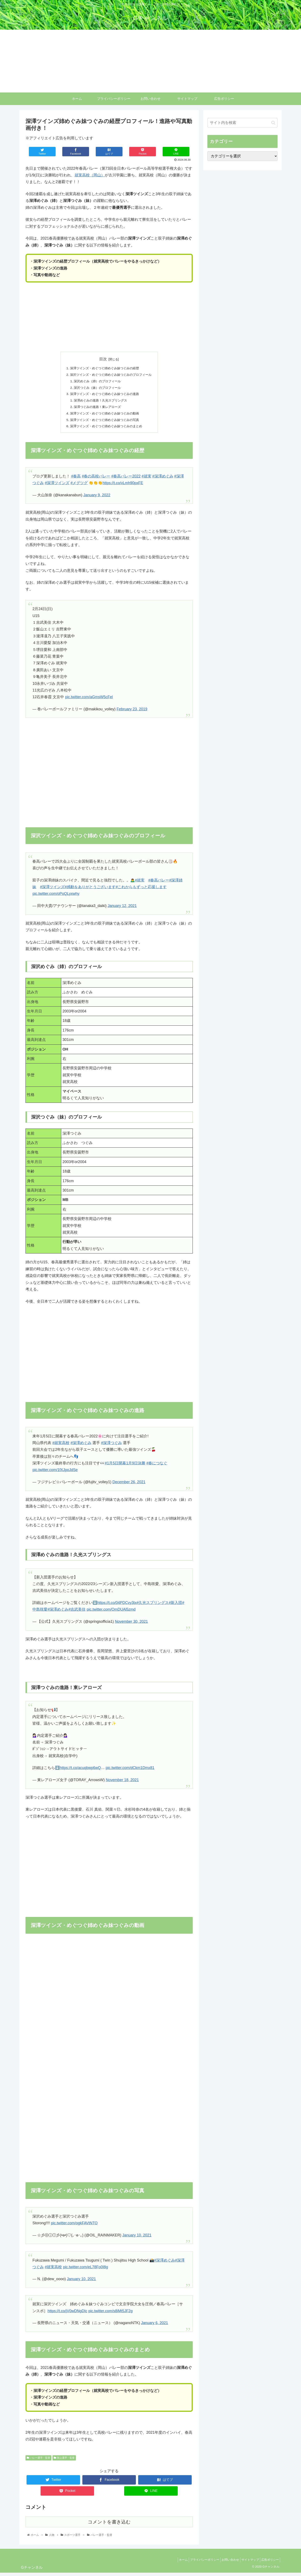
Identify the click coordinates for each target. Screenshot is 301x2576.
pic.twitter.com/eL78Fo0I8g (85, 2270)
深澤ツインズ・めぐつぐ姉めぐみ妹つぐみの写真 (104, 423)
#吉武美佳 (76, 1613)
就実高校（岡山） (90, 175)
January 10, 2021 (136, 2238)
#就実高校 (60, 1446)
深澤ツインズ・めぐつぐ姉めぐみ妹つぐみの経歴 (104, 368)
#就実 (146, 479)
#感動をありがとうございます (90, 890)
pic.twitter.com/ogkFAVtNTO (74, 2226)
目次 (103, 359)
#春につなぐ (156, 1467)
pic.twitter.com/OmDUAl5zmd (111, 1613)
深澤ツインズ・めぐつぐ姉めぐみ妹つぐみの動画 (104, 416)
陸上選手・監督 (64, 2461)
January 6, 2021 (154, 2326)
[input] (242, 122)
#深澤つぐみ (111, 1446)
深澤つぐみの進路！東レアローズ (96, 409)
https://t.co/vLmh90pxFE (122, 486)
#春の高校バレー (96, 479)
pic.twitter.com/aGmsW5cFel (89, 700)
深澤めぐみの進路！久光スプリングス (99, 402)
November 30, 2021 (131, 1625)
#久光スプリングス (152, 1606)
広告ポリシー (269, 2563)
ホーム (174, 2563)
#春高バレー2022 (125, 479)
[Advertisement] (150, 61)
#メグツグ (79, 486)
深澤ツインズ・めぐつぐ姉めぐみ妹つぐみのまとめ (105, 429)
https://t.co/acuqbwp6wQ (80, 1771)
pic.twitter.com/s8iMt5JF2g (110, 2314)
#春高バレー (158, 883)
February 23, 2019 (132, 712)
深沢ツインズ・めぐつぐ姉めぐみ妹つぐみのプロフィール (110, 375)
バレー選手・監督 (38, 2461)
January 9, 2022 (96, 498)
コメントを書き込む (109, 2525)
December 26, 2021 (128, 1485)
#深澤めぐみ (162, 479)
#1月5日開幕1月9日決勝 (125, 1467)
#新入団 (175, 1606)
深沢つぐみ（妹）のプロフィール (96, 389)
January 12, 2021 (122, 909)
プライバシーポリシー (197, 2563)
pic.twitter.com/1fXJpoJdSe (55, 1473)
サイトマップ (247, 2563)
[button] (273, 122)
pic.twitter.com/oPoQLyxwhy (55, 897)
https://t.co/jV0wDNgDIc (67, 2314)
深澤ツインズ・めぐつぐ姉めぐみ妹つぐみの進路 (104, 396)
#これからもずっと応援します (141, 890)
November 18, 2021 (122, 1783)
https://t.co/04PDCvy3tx (116, 1606)
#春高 (76, 479)
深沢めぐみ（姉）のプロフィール (96, 382)
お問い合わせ (225, 2563)
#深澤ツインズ (57, 486)
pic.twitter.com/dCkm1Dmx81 (130, 1771)
